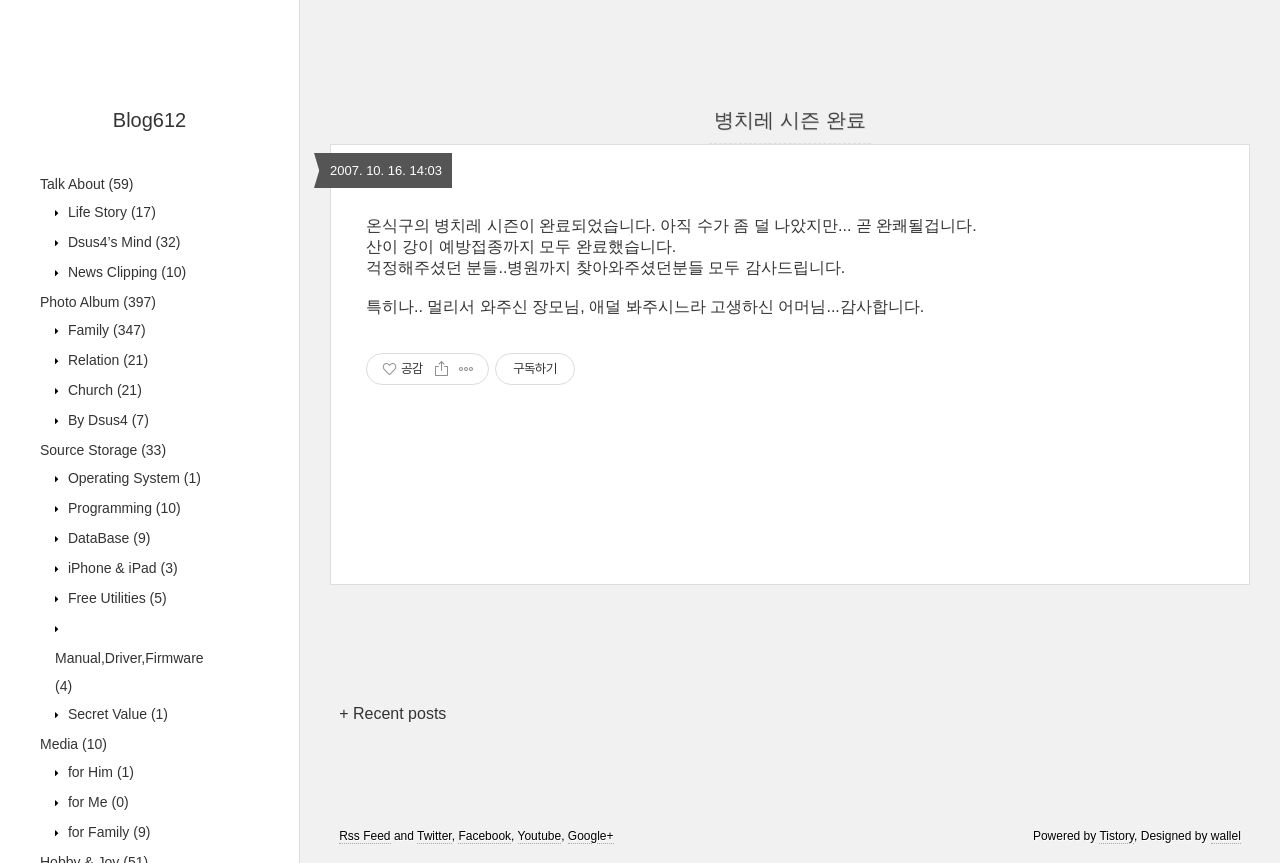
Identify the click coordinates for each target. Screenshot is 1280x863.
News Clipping (125, 272)
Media (73, 744)
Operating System (132, 478)
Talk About (86, 184)
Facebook (484, 836)
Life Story (110, 212)
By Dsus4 (106, 420)
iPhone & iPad (121, 568)
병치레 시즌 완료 (789, 120)
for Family (107, 832)
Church (103, 390)
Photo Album (98, 302)
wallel (1226, 836)
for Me (96, 802)
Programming (122, 508)
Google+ (591, 836)
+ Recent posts (392, 713)
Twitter (434, 836)
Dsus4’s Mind (122, 242)
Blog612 (149, 120)
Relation (106, 360)
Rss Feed (364, 836)
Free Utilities (115, 598)
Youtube (540, 836)
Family (105, 330)
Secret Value (116, 714)
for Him (99, 772)
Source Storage (103, 450)
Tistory (1116, 836)
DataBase (107, 538)
